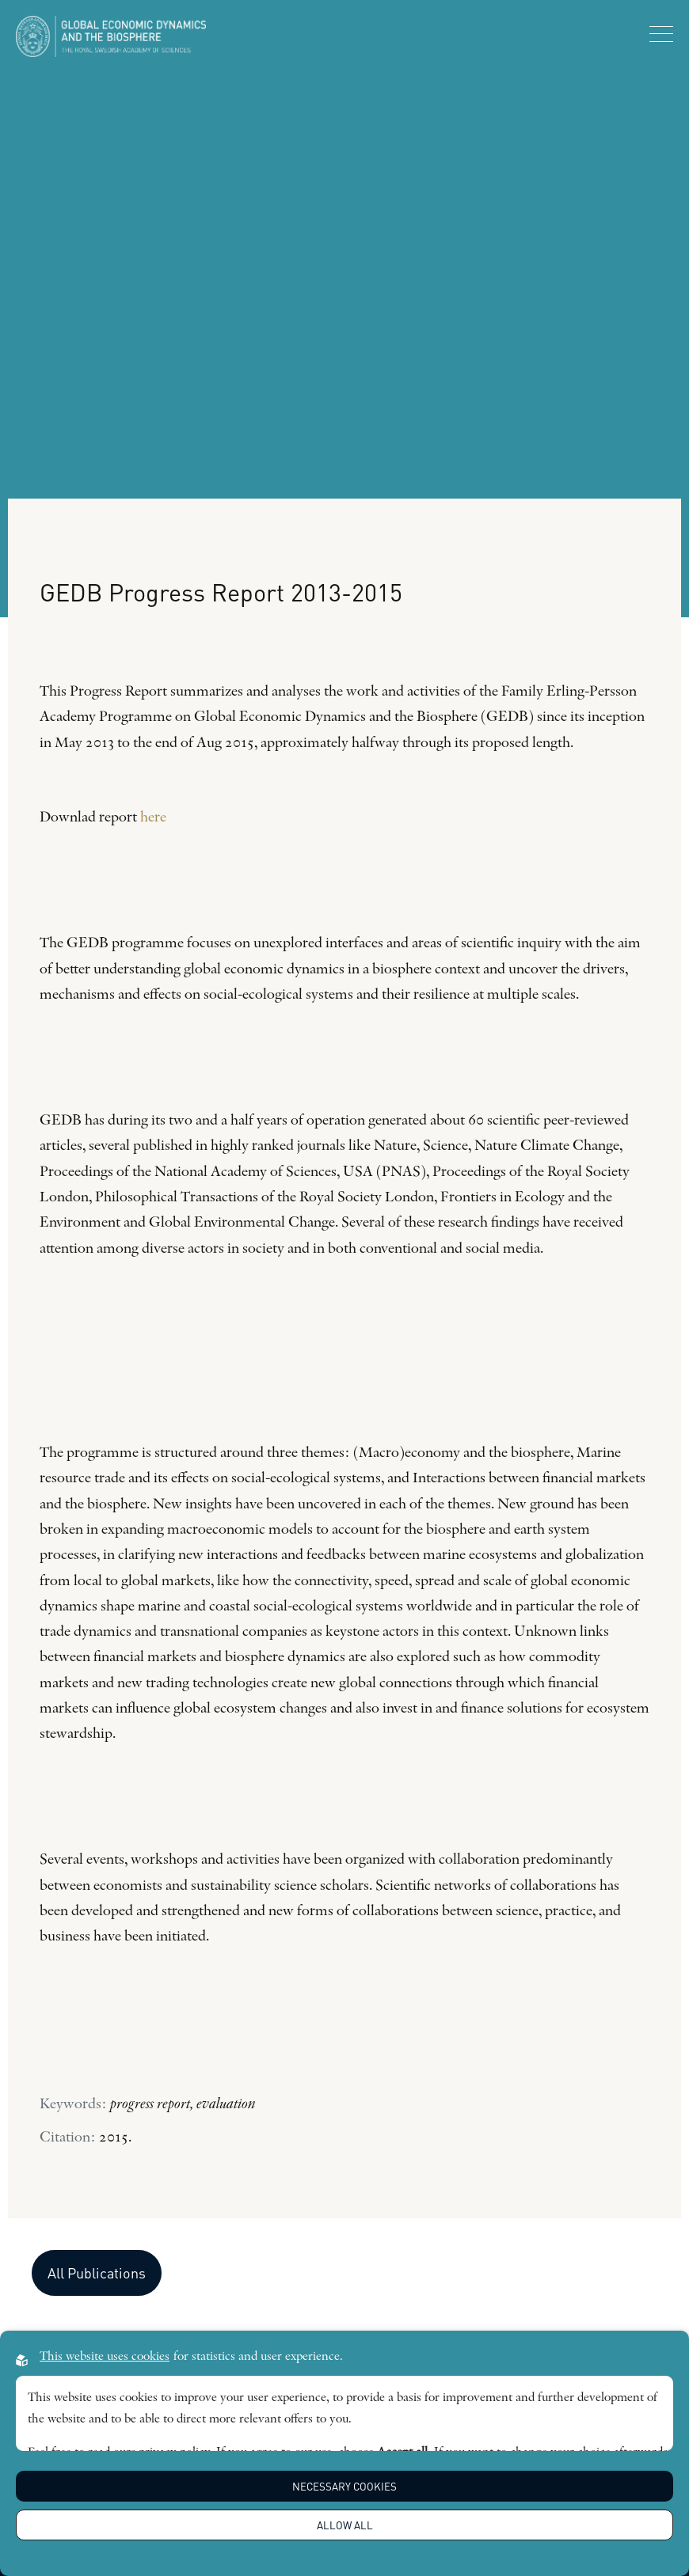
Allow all (345, 2525)
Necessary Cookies (344, 2486)
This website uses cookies (104, 2356)
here (153, 817)
